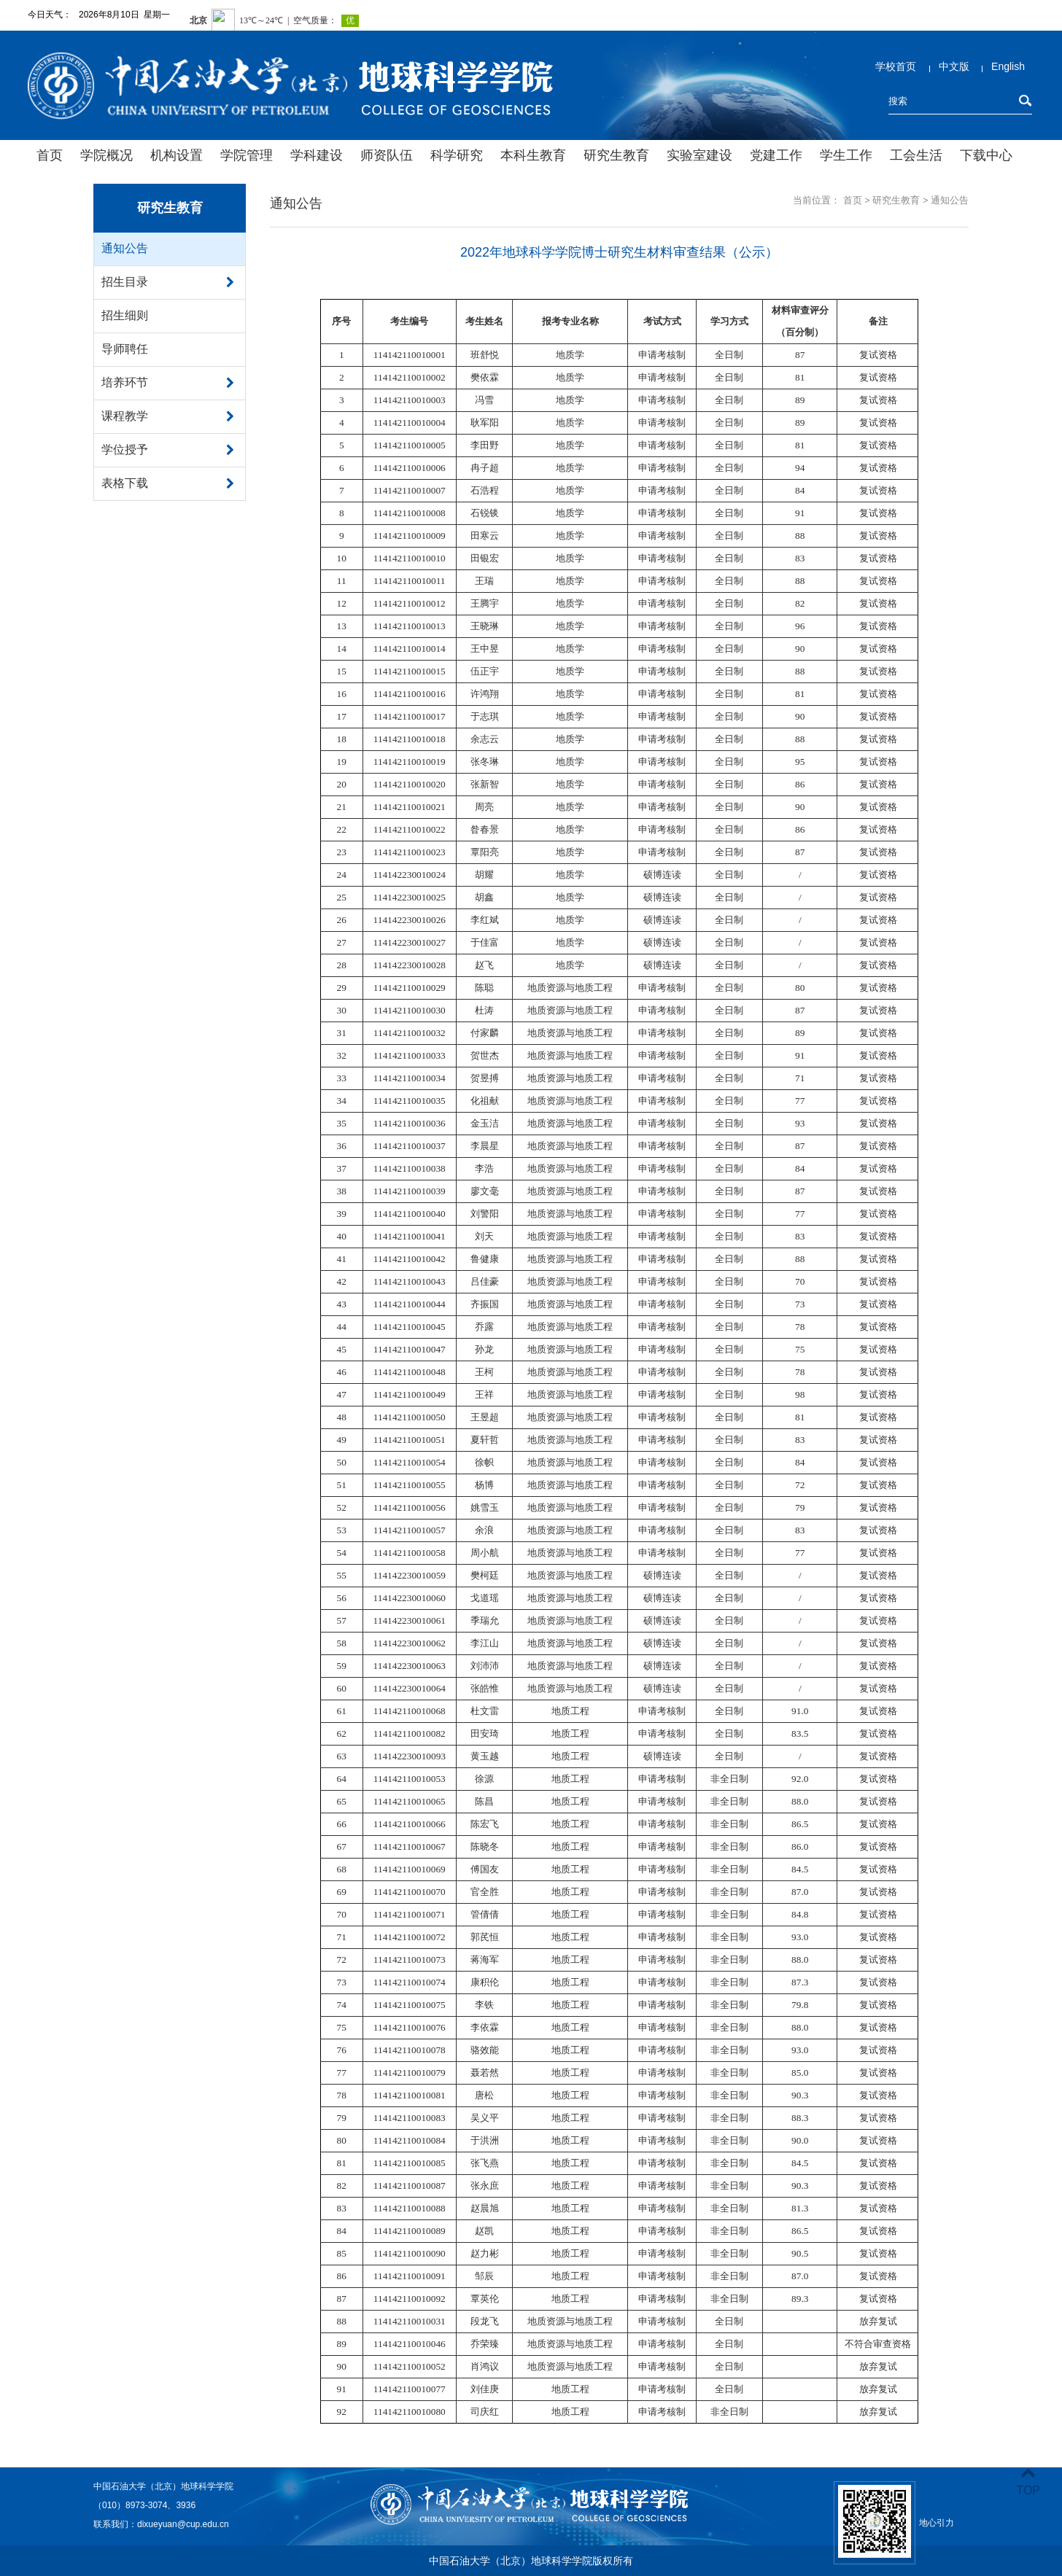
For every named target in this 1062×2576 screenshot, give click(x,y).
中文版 (954, 66)
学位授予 (124, 449)
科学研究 (456, 155)
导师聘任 (124, 349)
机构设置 (176, 155)
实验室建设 (699, 155)
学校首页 (895, 66)
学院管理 (246, 155)
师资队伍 (386, 155)
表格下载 (124, 483)
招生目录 (124, 282)
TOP (1028, 2482)
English (1008, 66)
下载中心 (986, 155)
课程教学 (124, 416)
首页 (49, 155)
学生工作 (846, 155)
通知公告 (124, 248)
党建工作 (776, 155)
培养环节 (124, 382)
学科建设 (316, 155)
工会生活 (916, 155)
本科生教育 (533, 155)
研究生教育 (616, 155)
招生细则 (124, 315)
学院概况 (106, 155)
